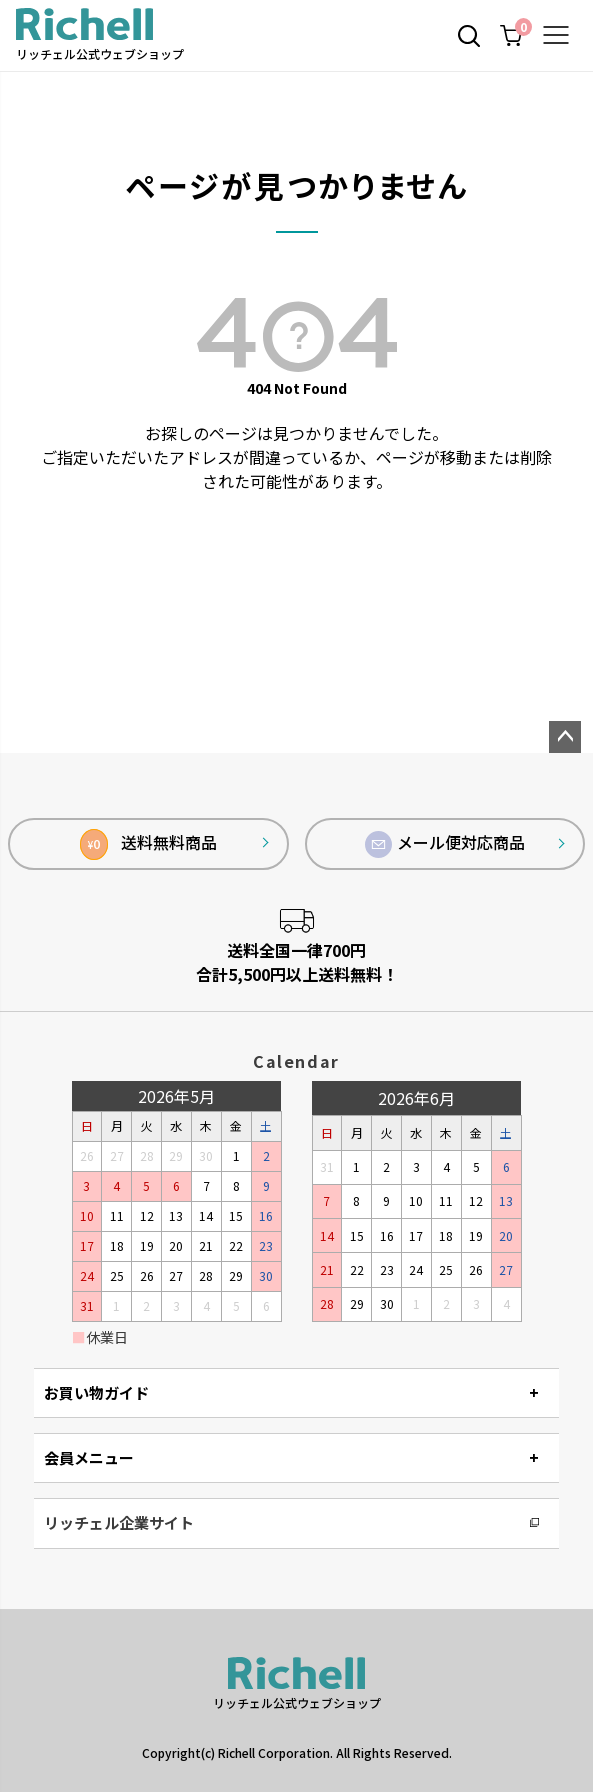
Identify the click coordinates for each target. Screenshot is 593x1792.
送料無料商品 (148, 844)
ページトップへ (565, 737)
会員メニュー (89, 1457)
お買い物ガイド (96, 1392)
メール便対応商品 (445, 844)
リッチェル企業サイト (119, 1522)
